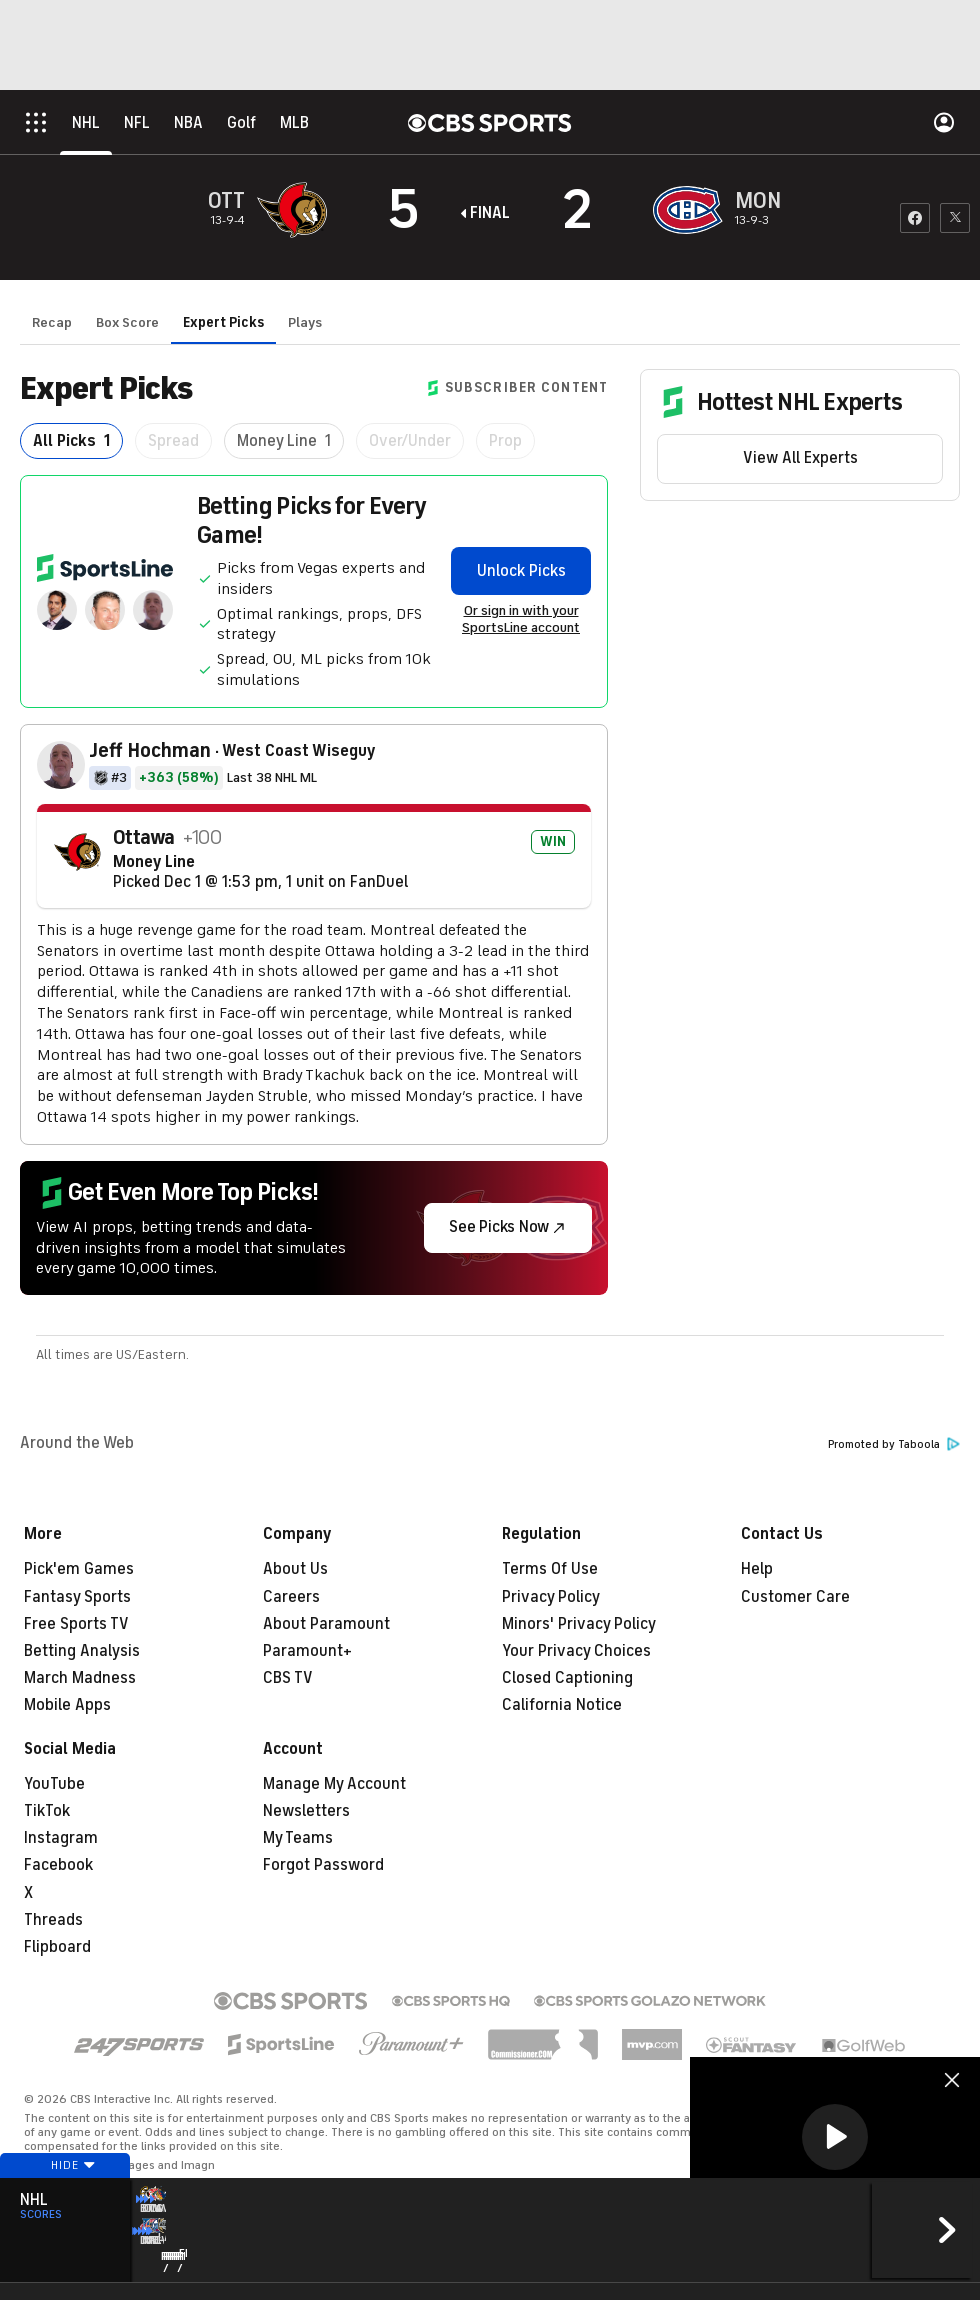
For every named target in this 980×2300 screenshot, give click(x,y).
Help (757, 1569)
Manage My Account (334, 1784)
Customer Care (795, 1597)
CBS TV (288, 1678)
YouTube (54, 1784)
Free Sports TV (76, 1624)
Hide (65, 2203)
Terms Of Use (550, 1569)
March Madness (80, 1678)
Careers (291, 1597)
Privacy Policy (551, 1597)
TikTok (47, 1811)
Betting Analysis (82, 1651)
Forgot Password (323, 1865)
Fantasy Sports (77, 1597)
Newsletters (306, 1811)
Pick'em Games (79, 1569)
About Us (295, 1569)
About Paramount (326, 1624)
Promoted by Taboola (894, 1444)
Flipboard (57, 1947)
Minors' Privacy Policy (579, 1624)
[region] (835, 2138)
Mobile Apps (67, 1705)
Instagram (61, 1838)
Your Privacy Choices (576, 1651)
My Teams (298, 1838)
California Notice (562, 1705)
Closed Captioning (567, 1678)
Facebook (58, 1865)
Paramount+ (307, 1651)
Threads (53, 1920)
